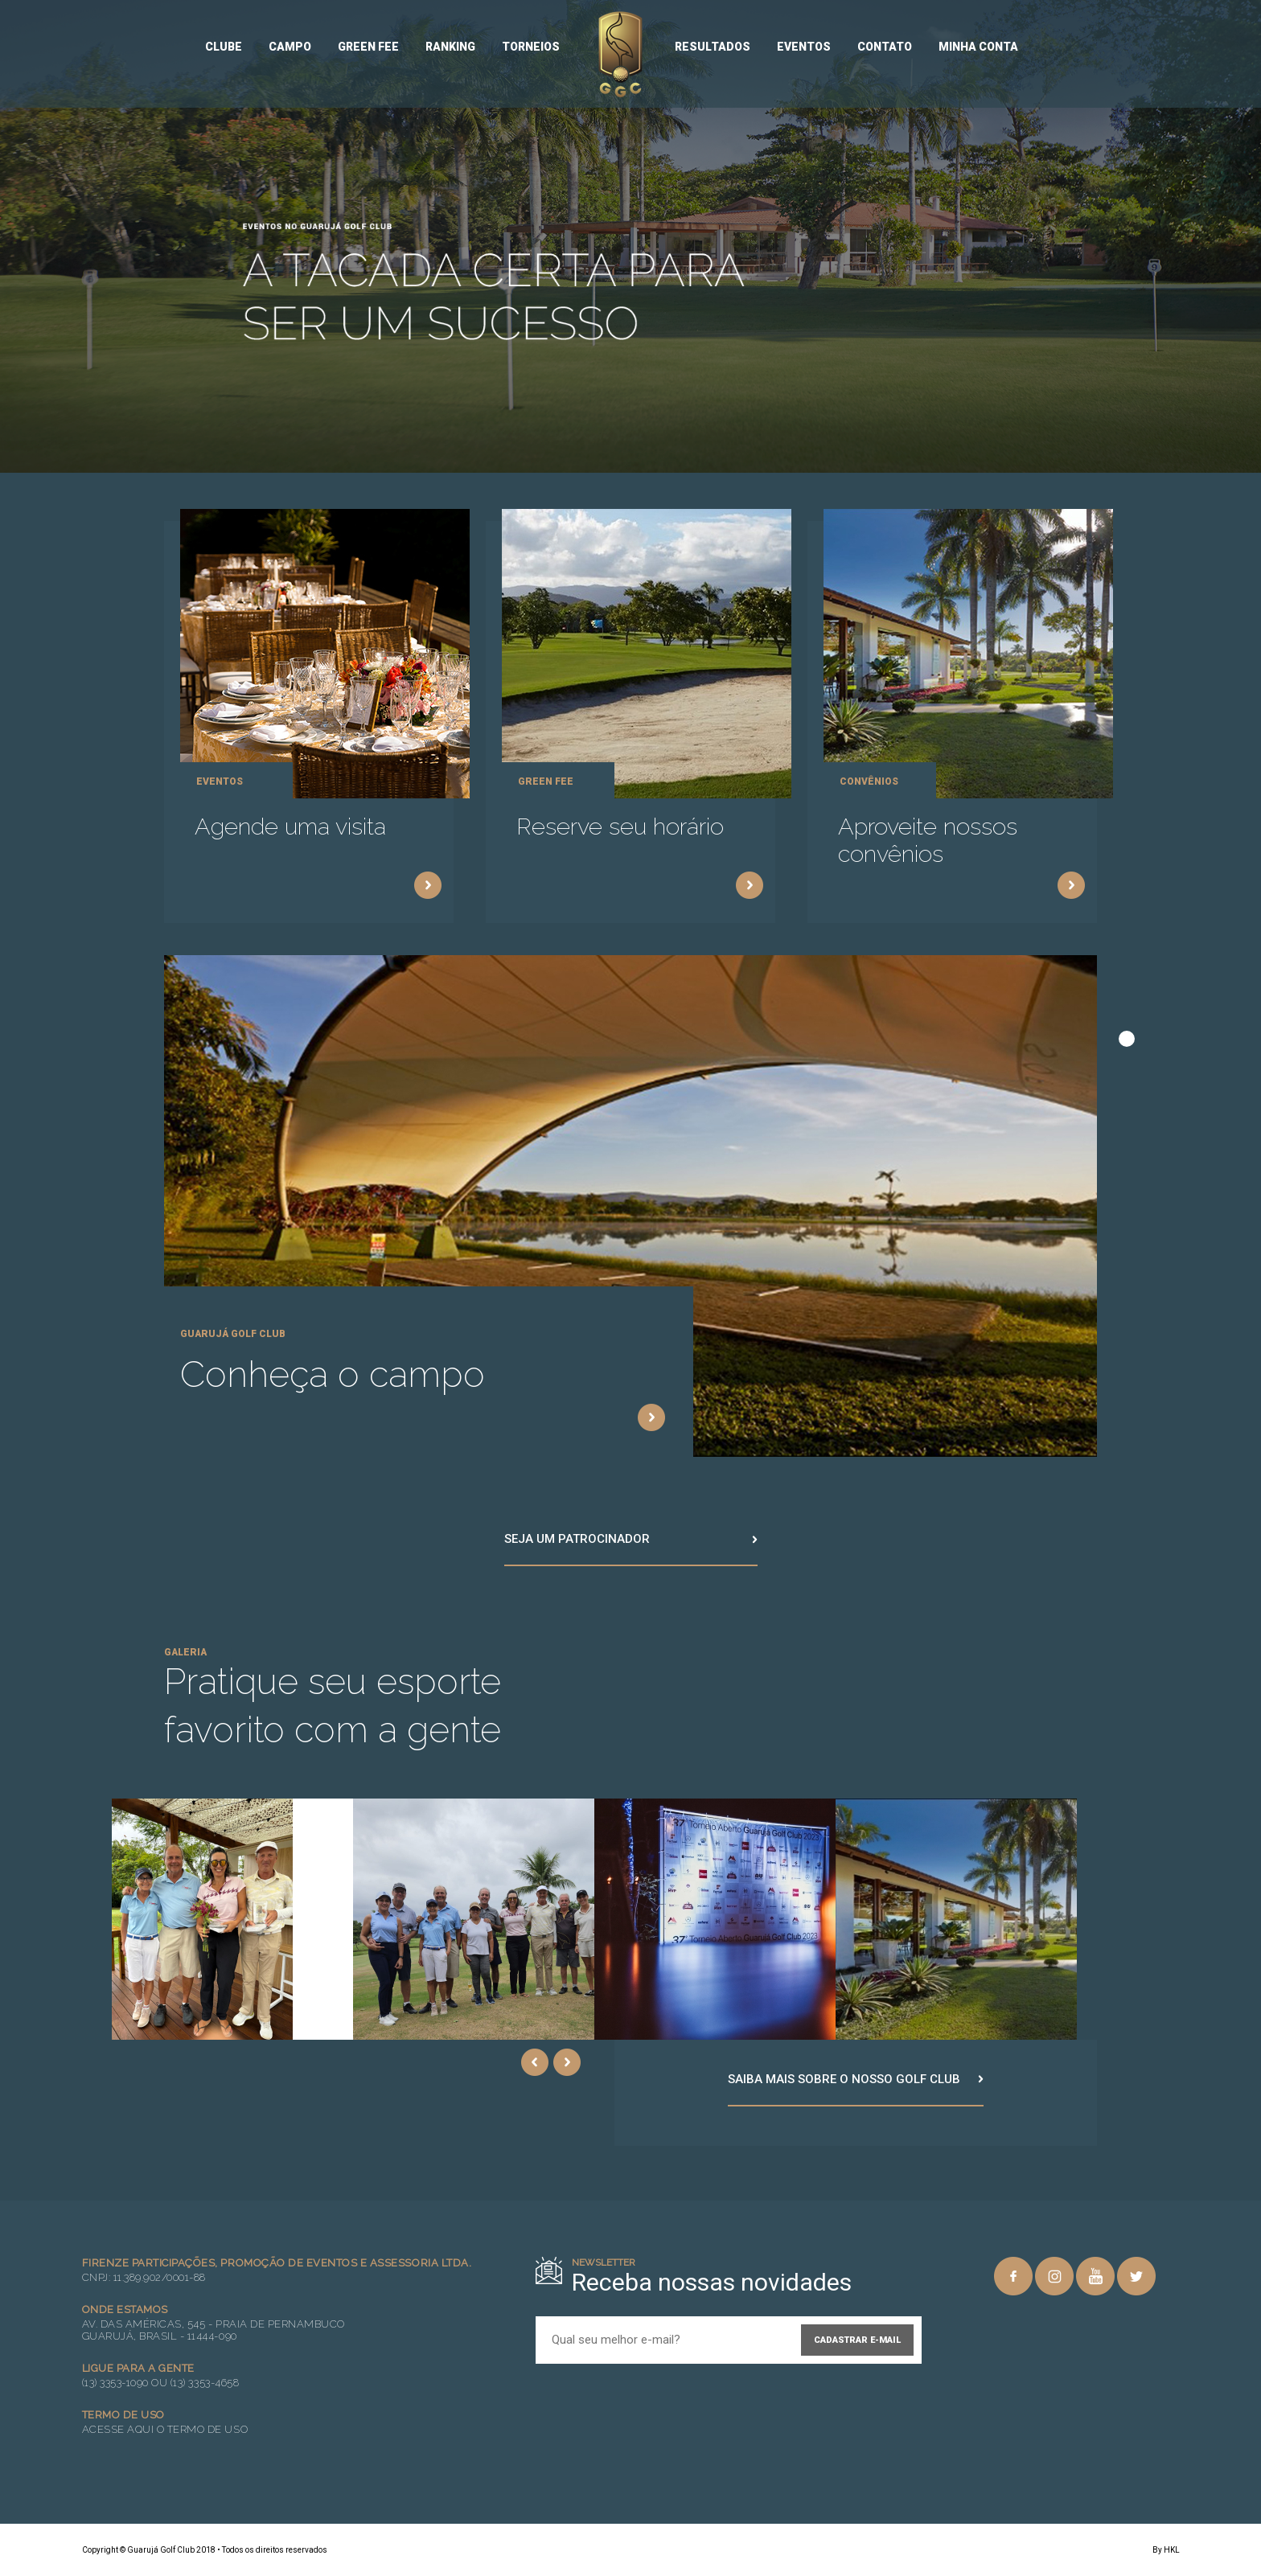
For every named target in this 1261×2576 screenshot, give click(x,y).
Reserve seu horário (620, 826)
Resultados (712, 46)
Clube (223, 46)
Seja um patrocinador (577, 1539)
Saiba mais (428, 885)
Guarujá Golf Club (620, 54)
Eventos (804, 46)
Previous (534, 2062)
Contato (884, 46)
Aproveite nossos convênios (927, 840)
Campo (290, 46)
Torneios (531, 46)
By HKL (1166, 2549)
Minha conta (978, 46)
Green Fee (368, 46)
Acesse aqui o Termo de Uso (165, 2429)
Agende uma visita (290, 826)
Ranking (450, 46)
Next (567, 2062)
